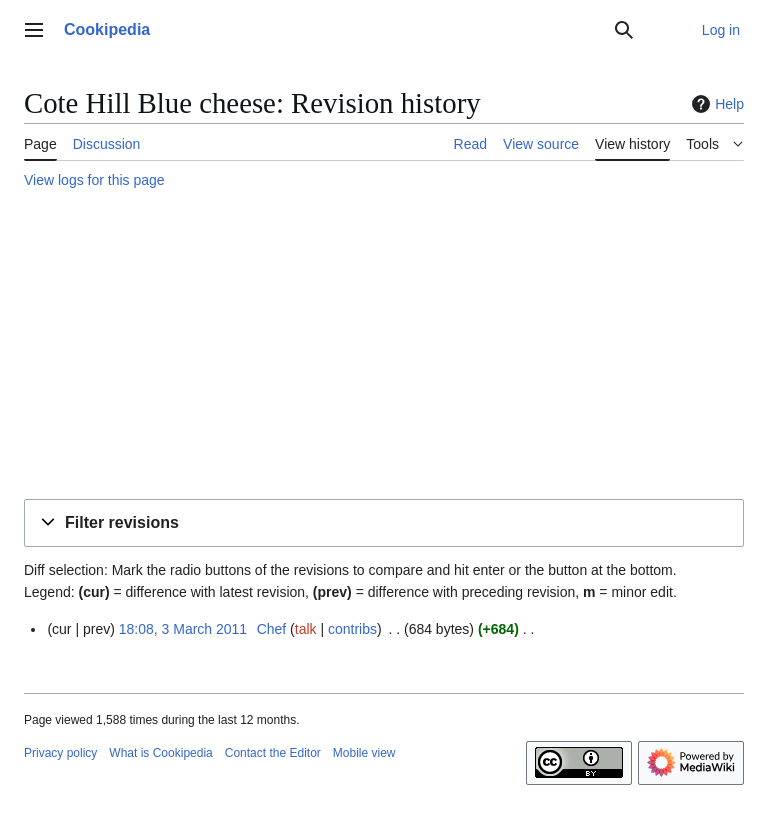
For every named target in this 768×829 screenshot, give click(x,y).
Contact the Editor (273, 753)
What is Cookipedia (160, 753)
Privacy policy (60, 753)
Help (715, 104)
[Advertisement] (384, 347)
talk (306, 629)
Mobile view (364, 753)
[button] (384, 523)
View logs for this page (94, 180)
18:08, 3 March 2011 (183, 629)
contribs (352, 629)
